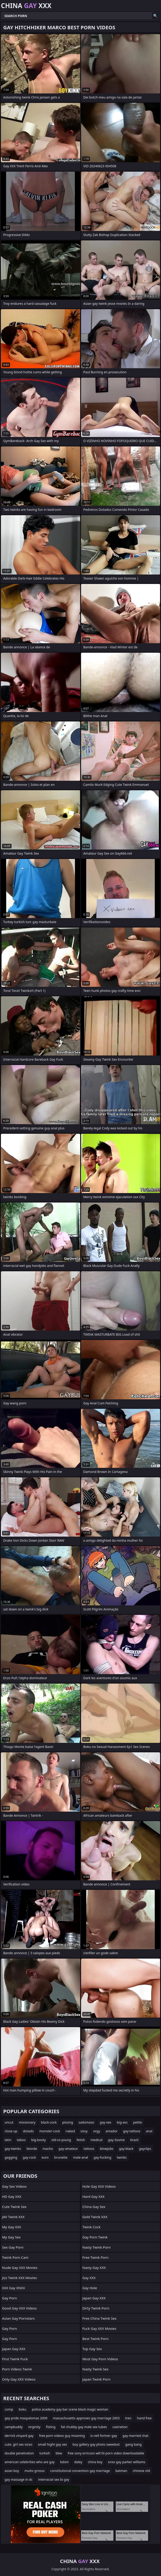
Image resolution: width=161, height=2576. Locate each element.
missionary (27, 2122)
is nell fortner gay (103, 2435)
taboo (21, 2140)
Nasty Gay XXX (94, 2267)
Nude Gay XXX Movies (19, 2267)
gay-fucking (102, 2157)
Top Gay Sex (92, 2348)
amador (112, 2131)
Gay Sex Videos (14, 2186)
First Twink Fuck (15, 2359)
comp (9, 2409)
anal (149, 2131)
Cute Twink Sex (14, 2206)
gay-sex (105, 2122)
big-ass (122, 2122)
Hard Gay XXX (93, 2196)
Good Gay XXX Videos (19, 2308)
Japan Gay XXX (13, 2348)
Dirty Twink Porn (95, 2308)
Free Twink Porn (95, 2257)
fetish (80, 2140)
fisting (50, 2427)
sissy (84, 2131)
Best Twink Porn (95, 2338)
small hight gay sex (52, 2444)
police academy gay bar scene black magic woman (70, 2409)
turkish (44, 2453)
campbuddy (14, 2427)
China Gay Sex (93, 2206)
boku (22, 2409)
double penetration (19, 2453)
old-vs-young (61, 2140)
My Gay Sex (11, 2237)
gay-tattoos (131, 2131)
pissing (67, 2122)
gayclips (145, 2148)
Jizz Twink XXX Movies (19, 2277)
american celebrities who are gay (30, 2462)
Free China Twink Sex (99, 2318)
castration (120, 2427)
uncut (9, 2122)
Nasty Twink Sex (95, 2369)
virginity (34, 2427)
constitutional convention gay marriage (80, 2470)
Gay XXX (89, 2277)
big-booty (38, 2140)
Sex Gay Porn (13, 2247)
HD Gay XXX (11, 2196)
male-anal (80, 2157)
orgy (96, 2131)
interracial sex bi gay (53, 2479)
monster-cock (49, 2131)
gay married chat (135, 2435)
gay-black (126, 2148)
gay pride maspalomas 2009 (26, 2418)
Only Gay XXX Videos (18, 2379)
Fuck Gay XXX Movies (99, 2328)
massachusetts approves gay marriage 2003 (86, 2418)
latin (8, 2140)
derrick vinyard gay (19, 2435)
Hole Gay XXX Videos (99, 2186)
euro (45, 2157)
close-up (11, 2131)
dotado (28, 2131)
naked (70, 2131)
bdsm (64, 2462)
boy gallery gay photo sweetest (96, 2444)
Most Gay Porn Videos (100, 2359)
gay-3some (116, 2140)
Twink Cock (91, 2227)
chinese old (141, 2470)
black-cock (49, 2122)
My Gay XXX (11, 2227)
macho (48, 2148)
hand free (144, 2418)
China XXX (26, 5)
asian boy (12, 2470)
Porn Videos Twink (17, 2369)
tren (128, 2418)
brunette (61, 2157)
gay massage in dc (19, 2479)
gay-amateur (68, 2148)
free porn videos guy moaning (62, 2435)
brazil (134, 2140)
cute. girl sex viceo (18, 2444)
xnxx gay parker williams (126, 2462)
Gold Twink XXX (94, 2216)
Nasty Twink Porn (96, 2247)
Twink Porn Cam (15, 2257)
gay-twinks (13, 2148)
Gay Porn (9, 2298)
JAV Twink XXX (13, 2216)
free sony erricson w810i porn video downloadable (106, 2453)
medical (96, 2140)
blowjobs (106, 2148)
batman (121, 2470)
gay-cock (29, 2157)
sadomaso (86, 2122)
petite (137, 2122)
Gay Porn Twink (95, 2237)
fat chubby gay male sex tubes (84, 2427)
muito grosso (34, 2470)
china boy (95, 2462)
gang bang (133, 2444)
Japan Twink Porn (96, 2379)
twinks (122, 2157)
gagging (11, 2157)
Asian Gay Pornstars (18, 2318)
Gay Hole (89, 2288)
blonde (32, 2148)
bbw (59, 2453)
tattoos (89, 2148)
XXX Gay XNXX (13, 2288)
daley (78, 2462)
